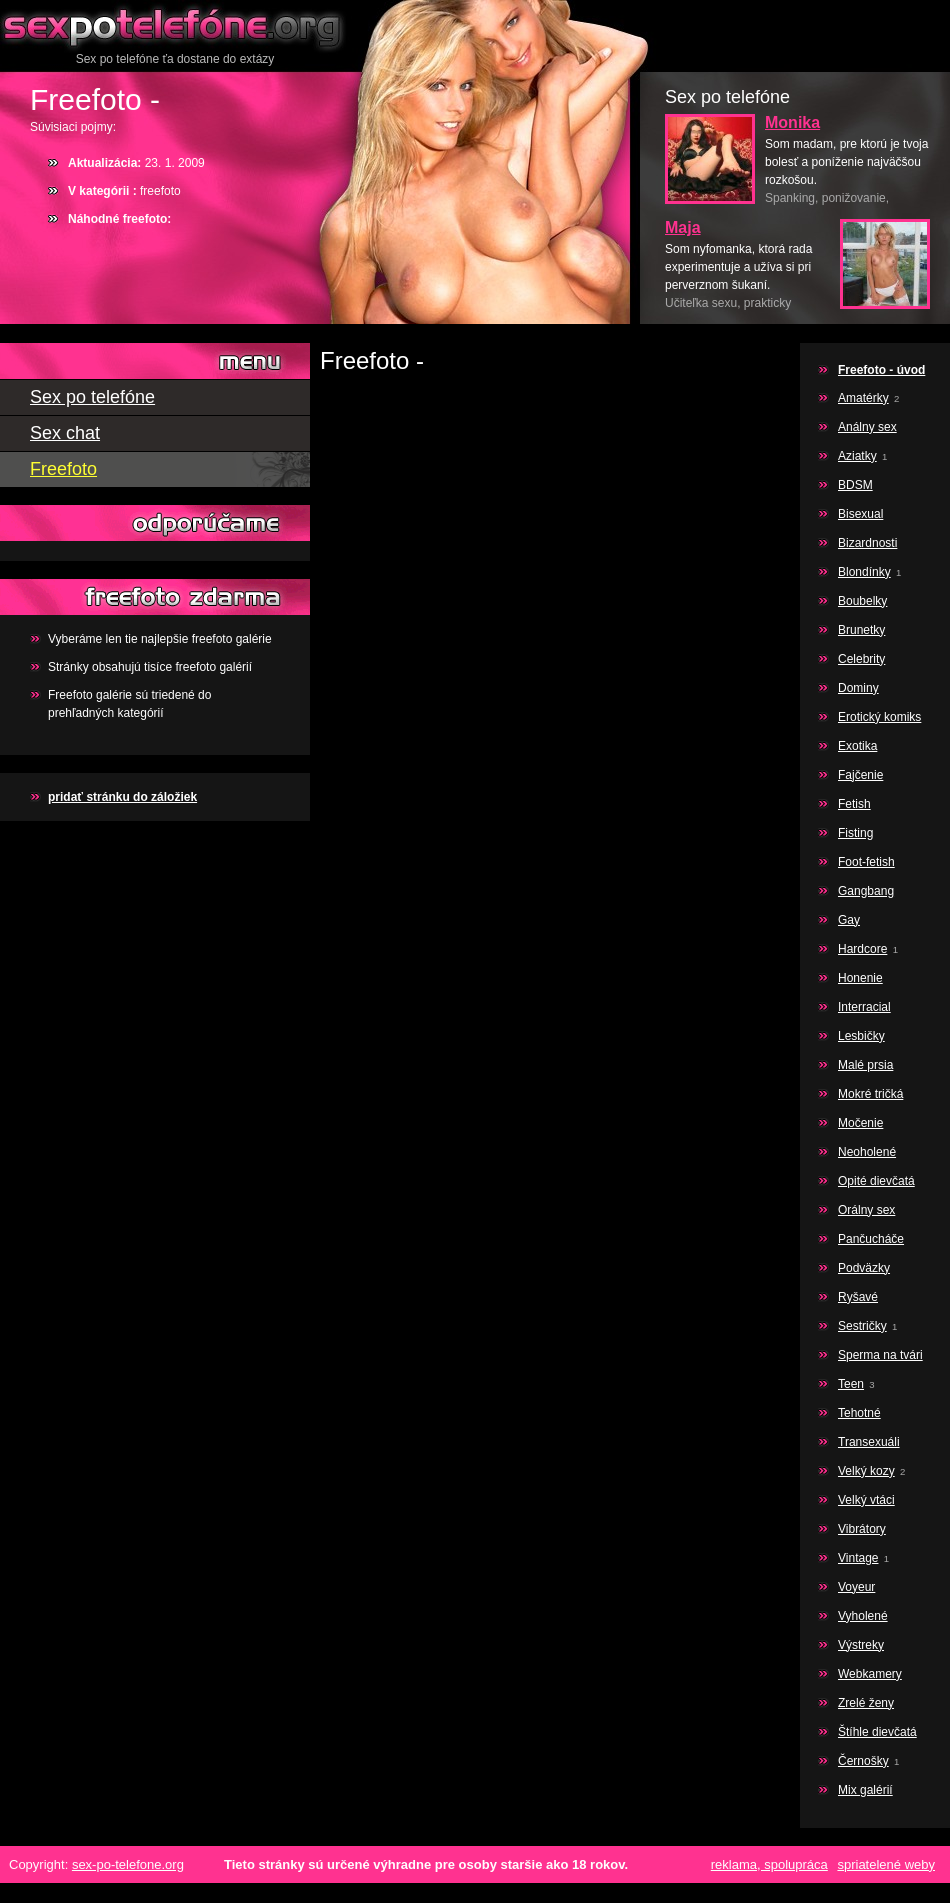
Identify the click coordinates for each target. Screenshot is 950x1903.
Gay (849, 920)
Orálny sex (866, 1210)
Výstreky (861, 1645)
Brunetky (861, 630)
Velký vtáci (866, 1500)
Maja (683, 227)
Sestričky (862, 1326)
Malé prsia (865, 1065)
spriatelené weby (886, 1864)
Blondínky (864, 572)
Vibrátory (862, 1529)
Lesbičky (861, 1036)
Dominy (858, 688)
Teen (851, 1384)
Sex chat (65, 433)
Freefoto (63, 469)
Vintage (858, 1558)
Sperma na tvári (880, 1355)
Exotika (857, 746)
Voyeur (856, 1587)
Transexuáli (869, 1442)
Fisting (855, 833)
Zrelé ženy (866, 1703)
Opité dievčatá (876, 1181)
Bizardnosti (867, 543)
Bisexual (860, 514)
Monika (792, 122)
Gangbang (866, 891)
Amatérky (863, 398)
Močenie (860, 1123)
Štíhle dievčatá (877, 1732)
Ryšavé (858, 1297)
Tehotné (859, 1413)
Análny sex (867, 427)
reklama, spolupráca (769, 1864)
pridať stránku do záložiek (122, 797)
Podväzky (864, 1268)
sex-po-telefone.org (128, 1864)
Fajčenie (860, 775)
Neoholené (867, 1152)
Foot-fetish (866, 862)
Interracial (864, 1007)
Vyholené (863, 1616)
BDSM (855, 485)
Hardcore (862, 949)
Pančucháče (871, 1239)
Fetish (854, 804)
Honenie (860, 978)
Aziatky (857, 456)
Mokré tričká (870, 1094)
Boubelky (862, 601)
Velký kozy (866, 1471)
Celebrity (861, 659)
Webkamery (870, 1674)
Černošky (863, 1761)
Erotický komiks (879, 717)
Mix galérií (865, 1790)
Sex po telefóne (175, 25)
